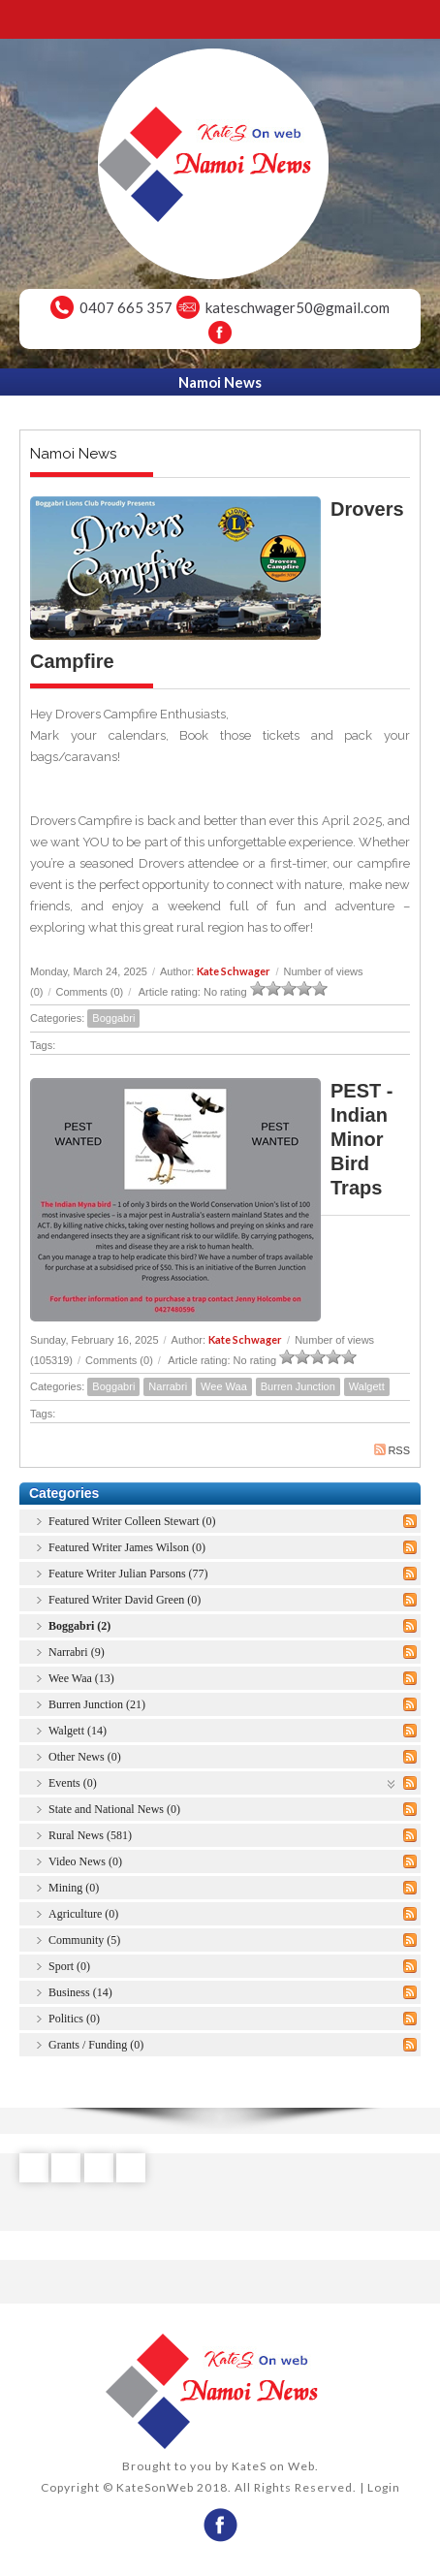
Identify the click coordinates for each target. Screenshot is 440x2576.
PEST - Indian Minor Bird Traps (361, 1139)
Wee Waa (224, 1386)
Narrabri (167, 1386)
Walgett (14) (77, 1730)
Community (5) (84, 1940)
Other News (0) (84, 1757)
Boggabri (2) (79, 1626)
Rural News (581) (90, 1835)
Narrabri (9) (76, 1652)
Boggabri (113, 1018)
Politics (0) (74, 2018)
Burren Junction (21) (96, 1704)
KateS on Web (273, 2466)
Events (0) (72, 1783)
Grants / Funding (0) (95, 2044)
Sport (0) (69, 1966)
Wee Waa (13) (81, 1678)
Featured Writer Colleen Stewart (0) (132, 1521)
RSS (392, 1450)
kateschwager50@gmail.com (297, 307)
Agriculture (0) (83, 1914)
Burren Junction (298, 1386)
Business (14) (80, 1992)
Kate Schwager (233, 971)
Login (383, 2487)
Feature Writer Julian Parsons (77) (128, 1573)
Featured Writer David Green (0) (124, 1599)
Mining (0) (73, 1887)
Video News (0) (85, 1861)
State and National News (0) (114, 1809)
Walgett (367, 1386)
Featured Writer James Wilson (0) (126, 1547)
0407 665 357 (126, 307)
